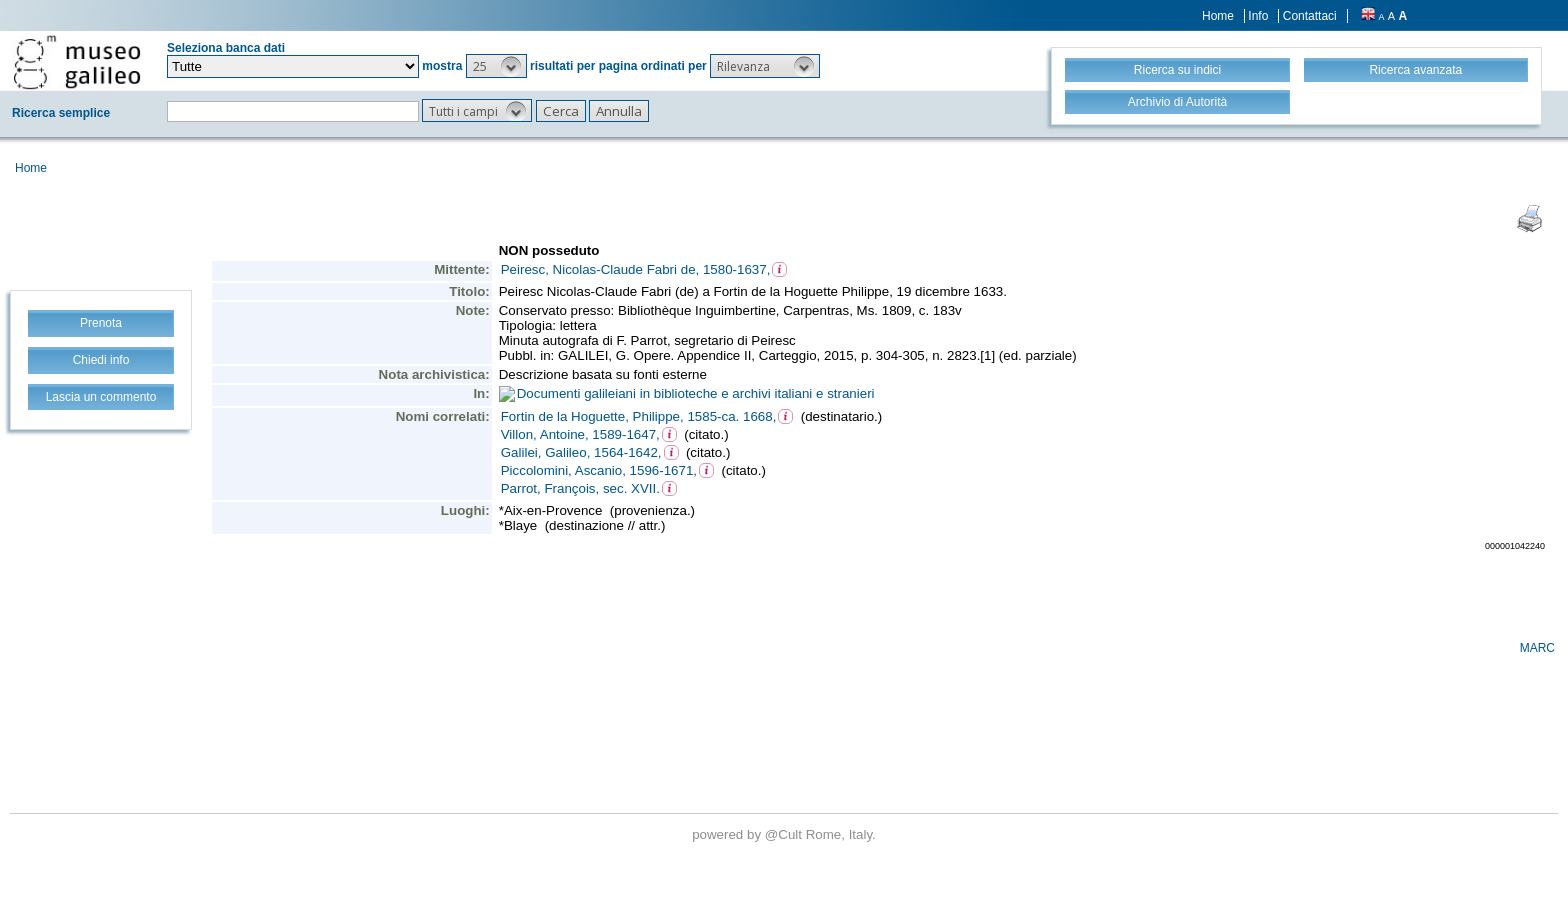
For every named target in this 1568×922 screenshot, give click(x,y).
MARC (1537, 648)
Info (1258, 16)
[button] (496, 66)
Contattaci (1310, 16)
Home (1218, 16)
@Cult (785, 834)
